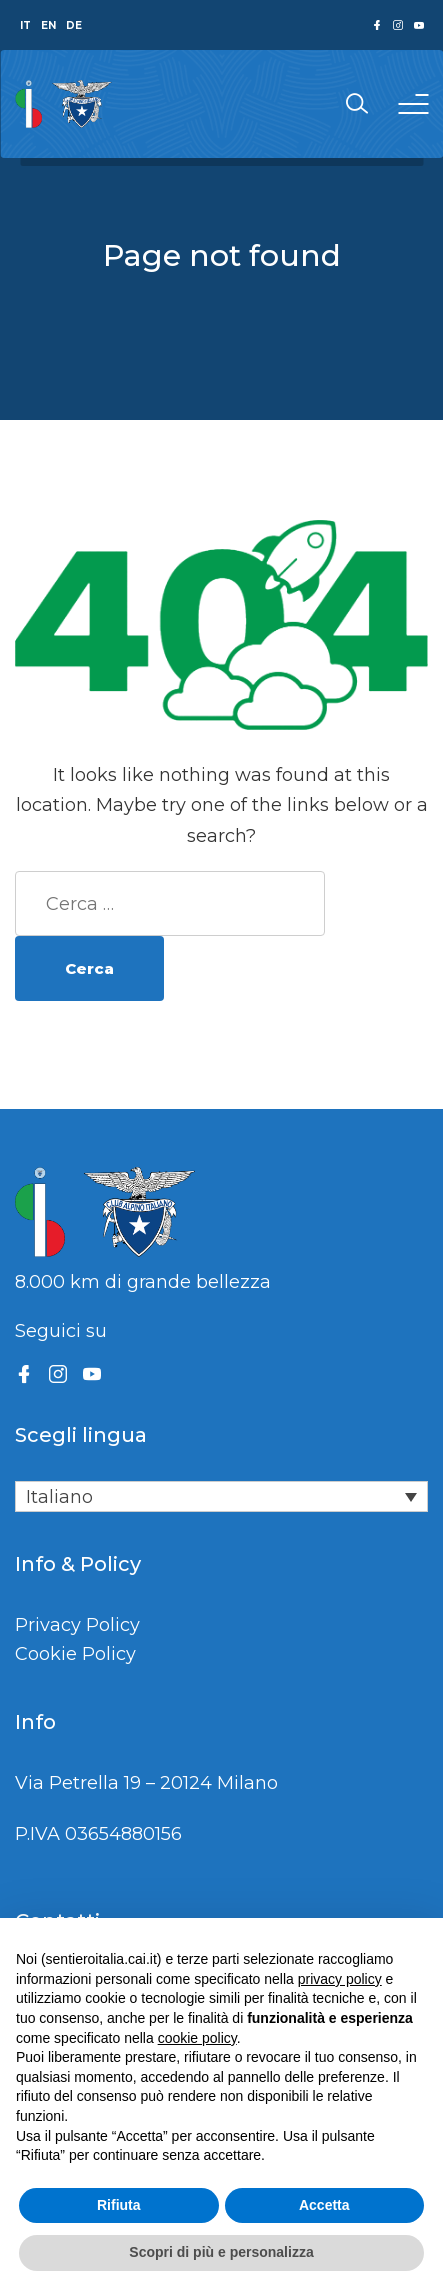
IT (25, 25)
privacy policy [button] (340, 1979)
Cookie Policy (75, 1654)
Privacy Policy (77, 1625)
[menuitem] (221, 1496)
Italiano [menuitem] (59, 1497)
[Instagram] (58, 1374)
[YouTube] (92, 1374)
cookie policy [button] (197, 2038)
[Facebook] (24, 1374)
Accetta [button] (324, 2205)
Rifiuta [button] (119, 2205)
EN (48, 25)
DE (74, 25)
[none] (221, 1496)
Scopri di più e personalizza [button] (221, 2252)
